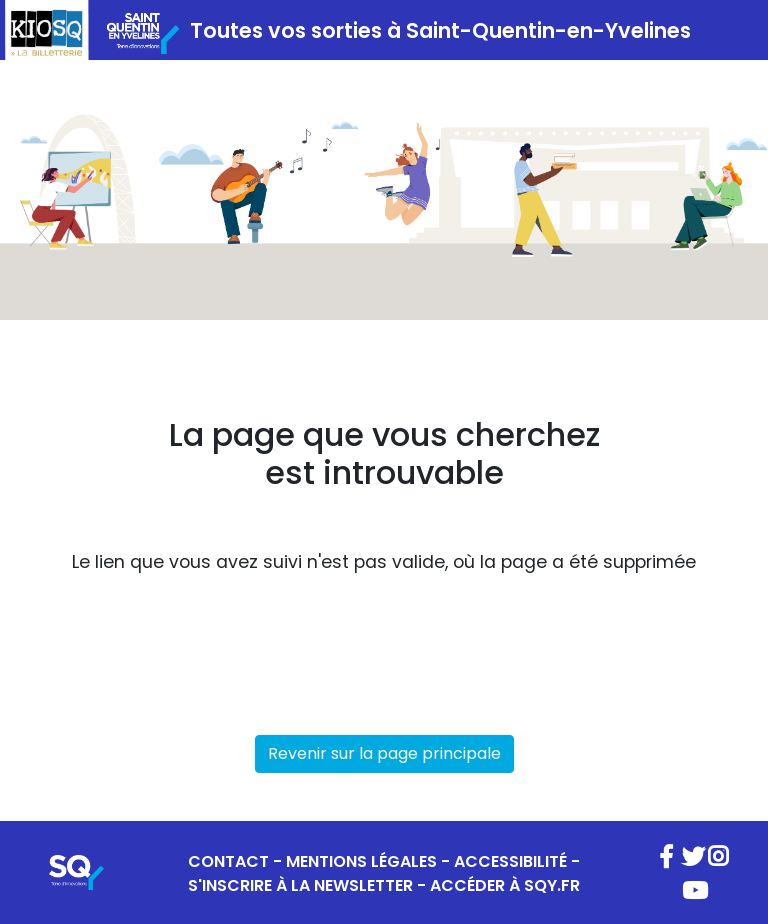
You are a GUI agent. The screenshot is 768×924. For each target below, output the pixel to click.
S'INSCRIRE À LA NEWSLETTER (300, 885)
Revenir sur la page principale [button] (384, 753)
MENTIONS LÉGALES (361, 861)
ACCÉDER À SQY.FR (505, 885)
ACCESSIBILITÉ (510, 861)
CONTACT (228, 861)
